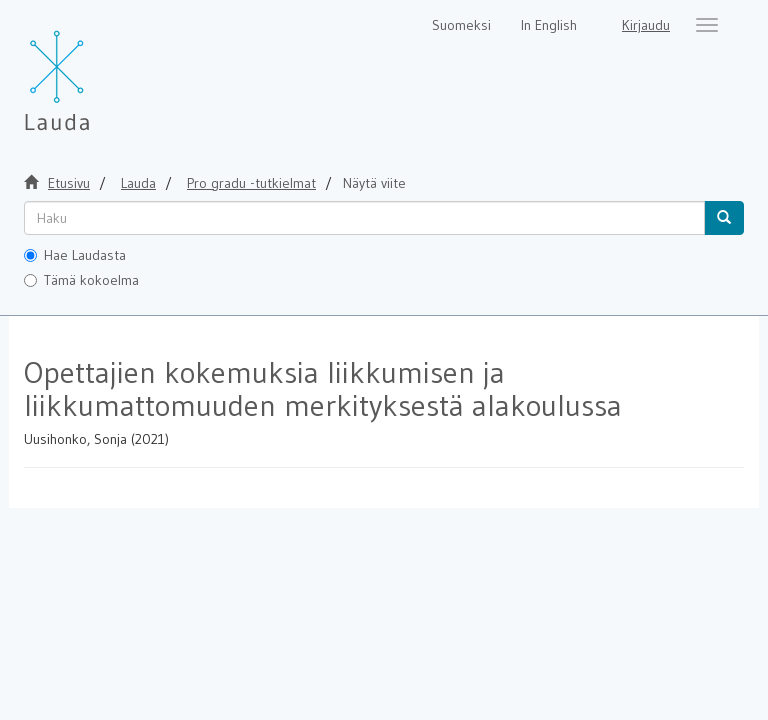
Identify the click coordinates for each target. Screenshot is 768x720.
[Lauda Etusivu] (99, 70)
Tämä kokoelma (81, 280)
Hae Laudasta (75, 255)
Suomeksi (461, 25)
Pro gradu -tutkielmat (251, 183)
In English (549, 25)
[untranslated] (364, 218)
